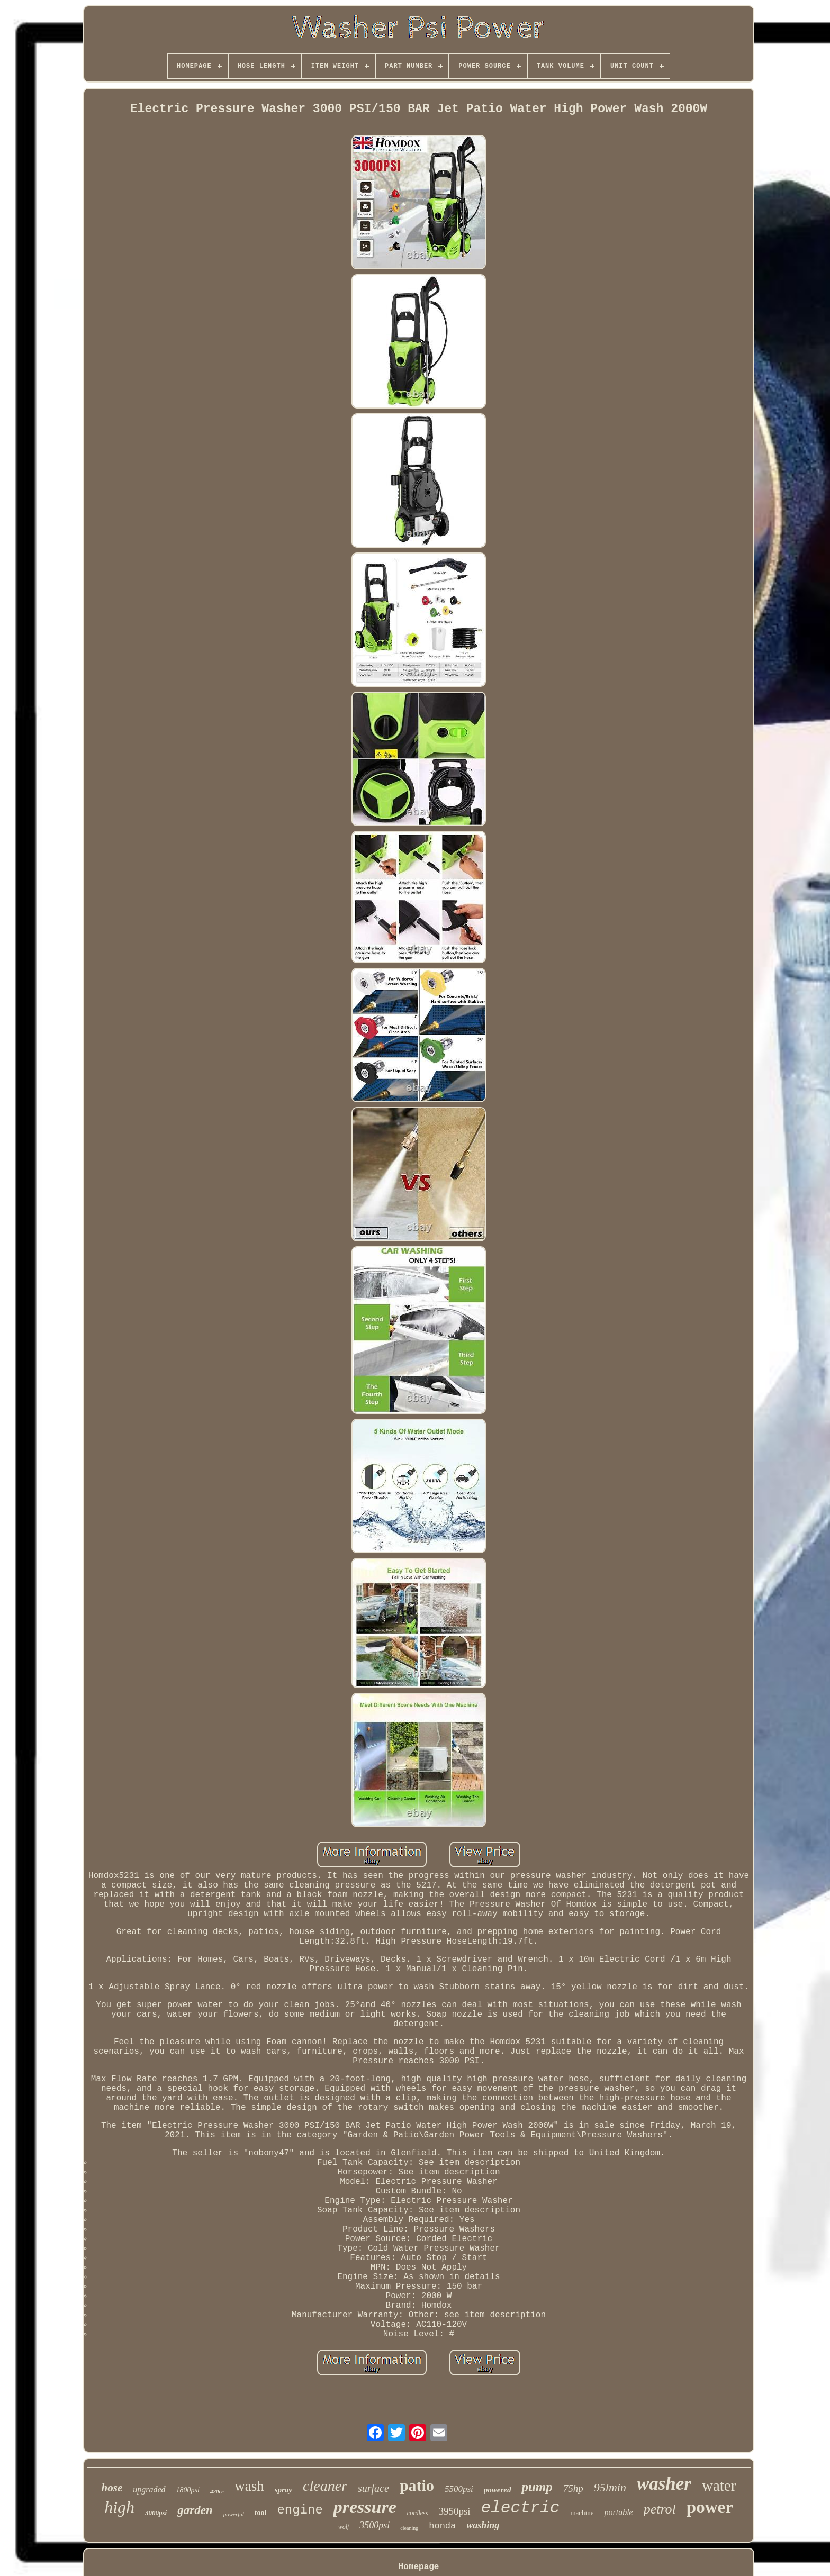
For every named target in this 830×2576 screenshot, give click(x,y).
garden (194, 2510)
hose (112, 2487)
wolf (343, 2526)
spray (283, 2490)
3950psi (454, 2511)
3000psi (156, 2513)
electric (520, 2508)
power (710, 2507)
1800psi (188, 2490)
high (119, 2507)
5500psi (459, 2489)
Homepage (419, 2567)
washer (664, 2483)
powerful (233, 2514)
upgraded (149, 2489)
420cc (217, 2491)
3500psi (374, 2525)
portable (618, 2512)
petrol (660, 2509)
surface (373, 2488)
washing (482, 2525)
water (719, 2485)
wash (249, 2486)
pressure (364, 2507)
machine (581, 2513)
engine (299, 2510)
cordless (417, 2513)
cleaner (325, 2486)
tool (261, 2513)
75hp (573, 2488)
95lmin (610, 2487)
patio (417, 2485)
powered (497, 2490)
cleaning (409, 2528)
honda (442, 2526)
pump (536, 2487)
